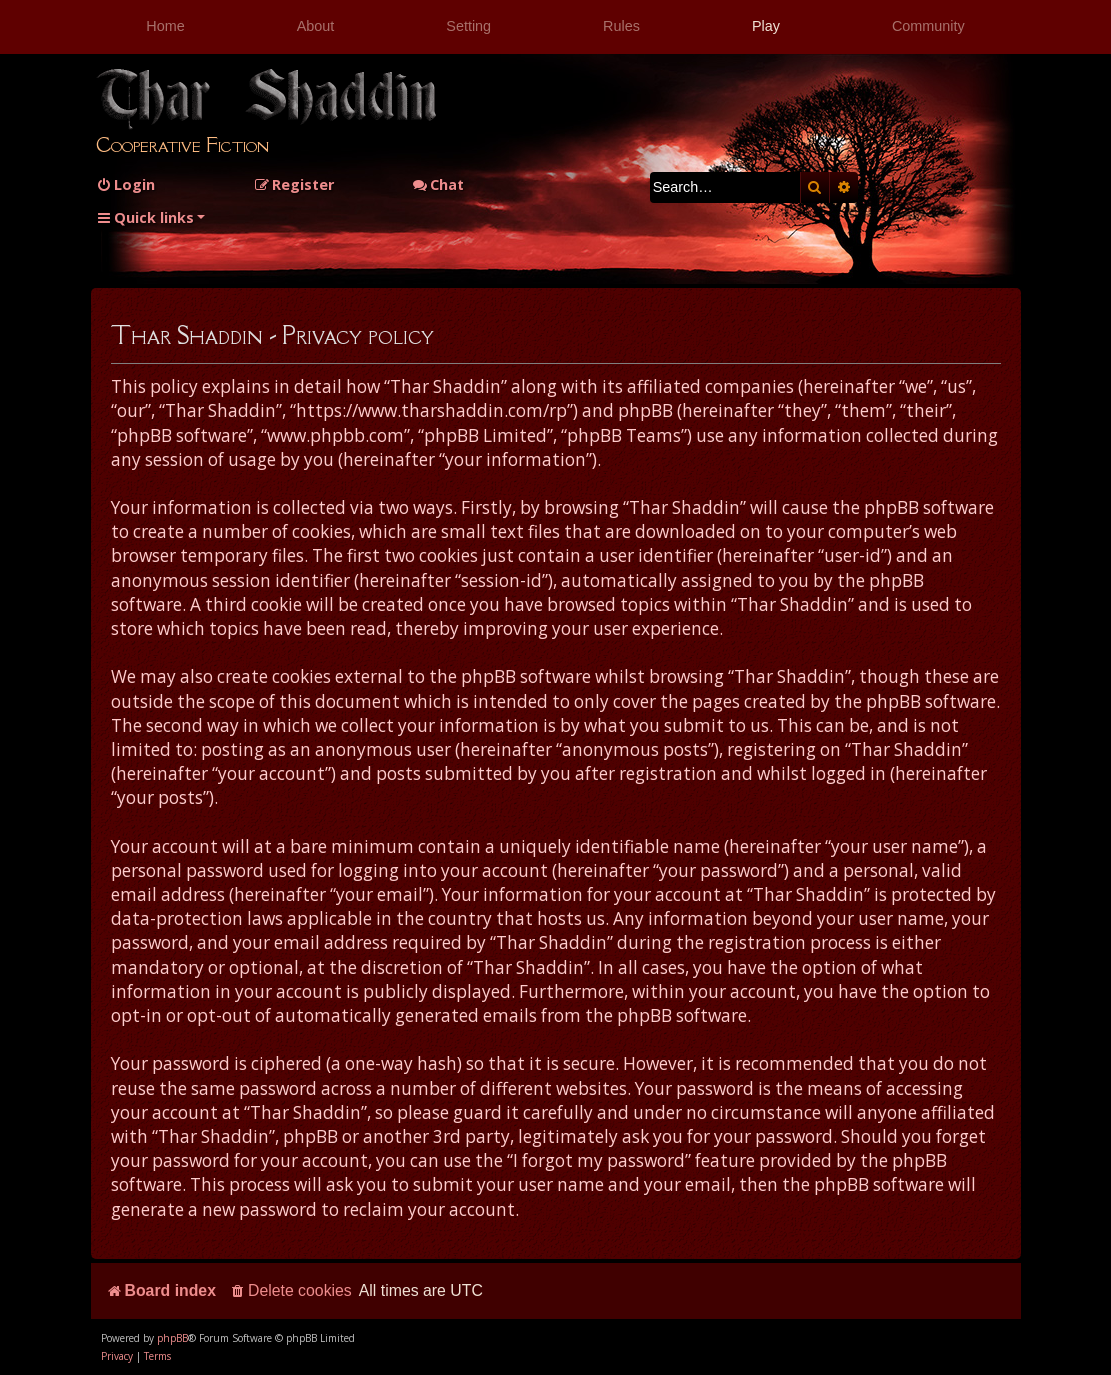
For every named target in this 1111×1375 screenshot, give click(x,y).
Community (928, 26)
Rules (621, 26)
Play (766, 26)
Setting (468, 26)
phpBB (172, 1338)
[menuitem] (125, 184)
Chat (438, 184)
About (316, 26)
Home (165, 26)
